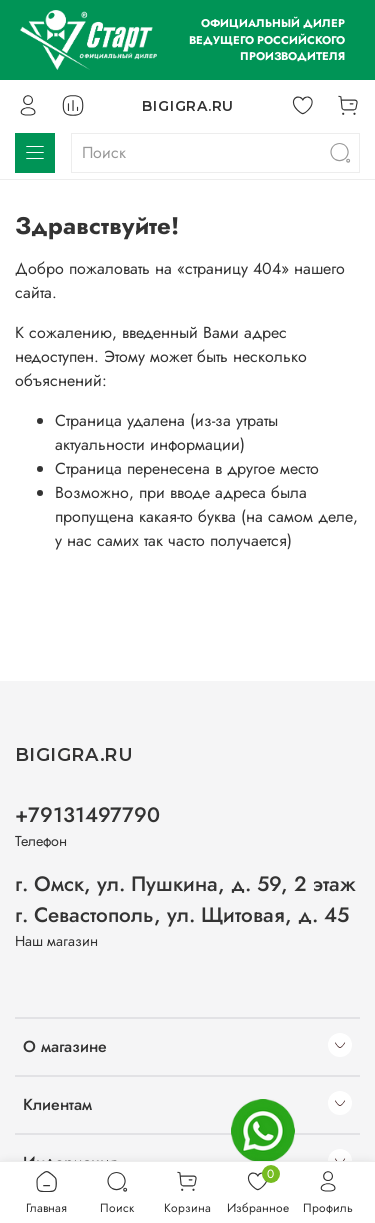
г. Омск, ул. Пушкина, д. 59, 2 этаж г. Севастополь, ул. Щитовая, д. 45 (185, 899)
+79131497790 (87, 815)
